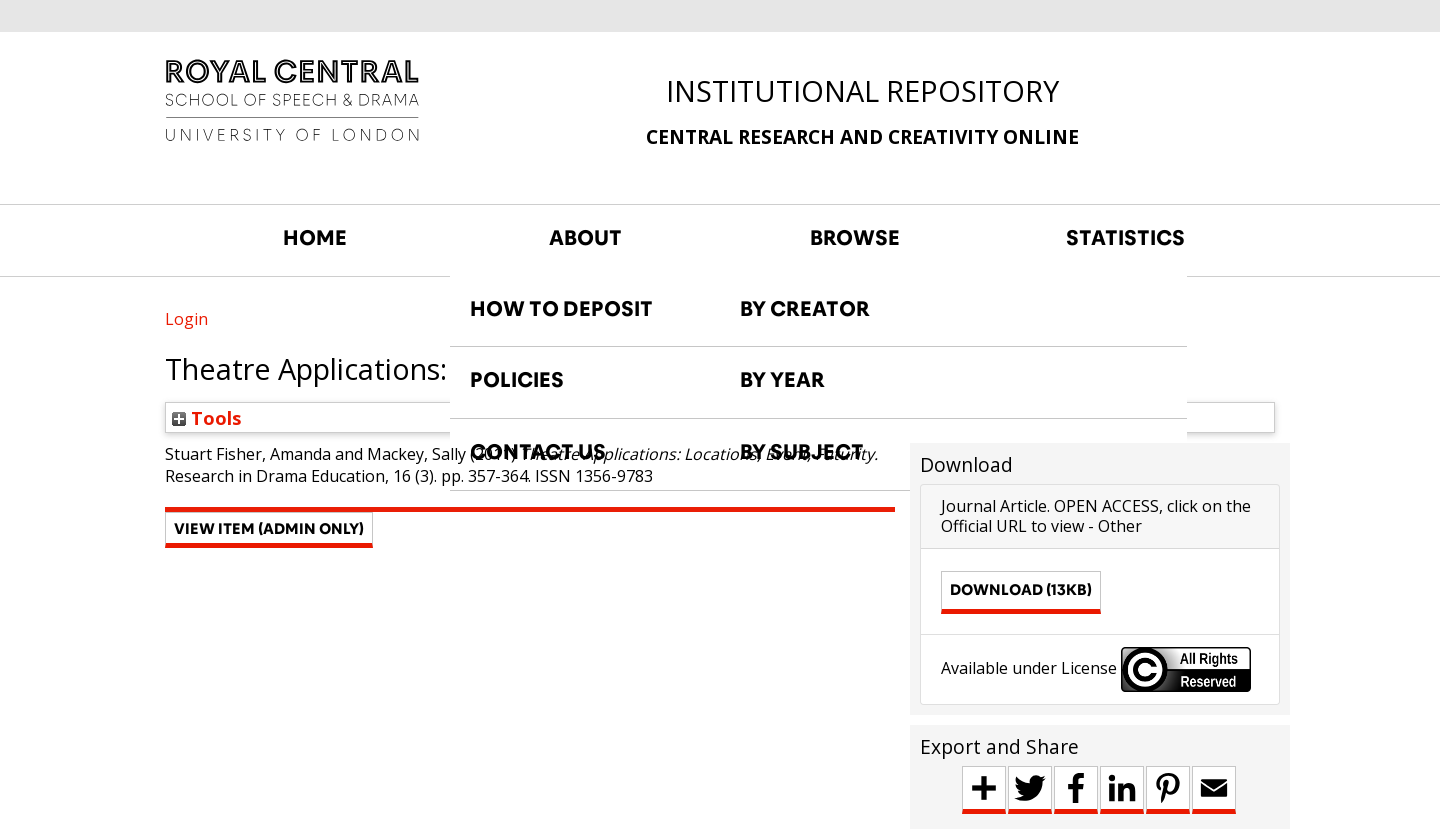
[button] (269, 530)
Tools (207, 417)
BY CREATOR (805, 309)
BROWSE (855, 238)
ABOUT (585, 238)
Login (186, 319)
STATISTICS (1125, 238)
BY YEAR (782, 380)
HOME (315, 238)
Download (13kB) (1021, 589)
